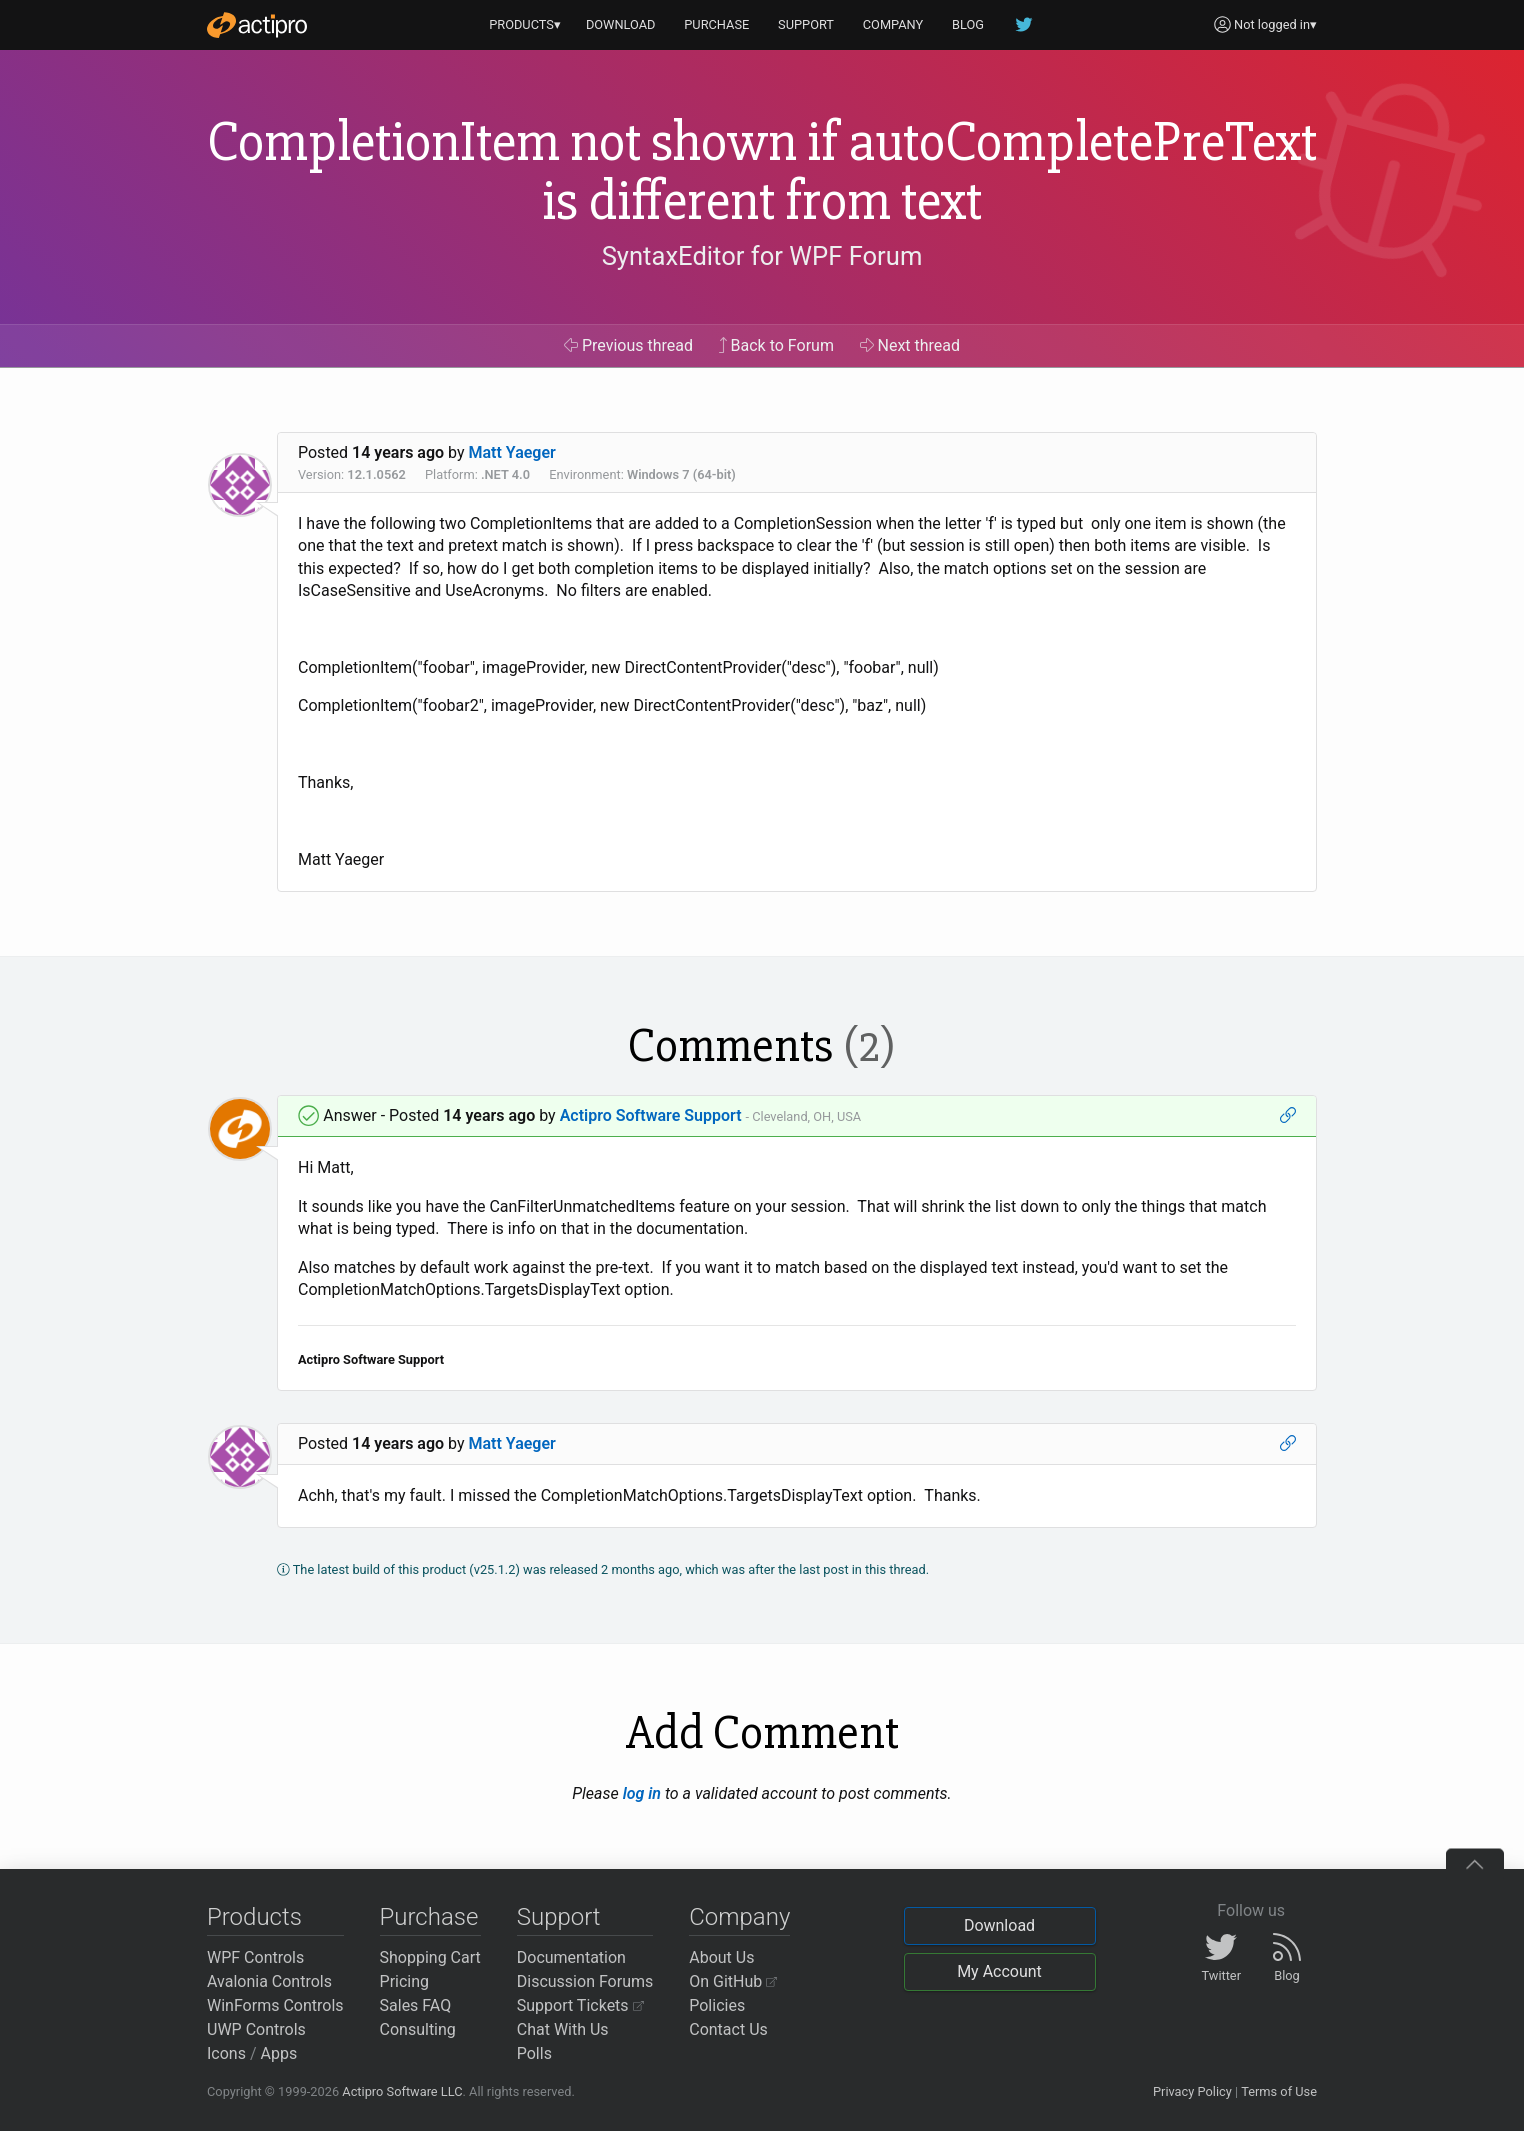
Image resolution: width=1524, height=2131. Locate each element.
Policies (717, 2005)
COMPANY (893, 24)
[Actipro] (257, 25)
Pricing (405, 1981)
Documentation (571, 1957)
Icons (226, 2053)
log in (642, 1793)
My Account (999, 1971)
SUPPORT (806, 24)
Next (910, 345)
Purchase (429, 1917)
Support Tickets (580, 2005)
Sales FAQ (416, 2005)
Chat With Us (563, 2029)
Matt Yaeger (512, 452)
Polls (534, 2053)
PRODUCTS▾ (525, 24)
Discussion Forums (585, 1981)
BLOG (968, 24)
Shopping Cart (430, 1957)
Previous (628, 345)
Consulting (418, 2029)
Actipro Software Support (651, 1115)
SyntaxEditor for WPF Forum (762, 256)
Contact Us (728, 2029)
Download (999, 1925)
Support (559, 1917)
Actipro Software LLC (402, 2091)
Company (739, 1917)
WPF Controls (255, 1957)
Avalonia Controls (269, 1981)
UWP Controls (256, 2029)
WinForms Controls (275, 2005)
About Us (721, 1957)
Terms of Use (1279, 2091)
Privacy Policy (1192, 2091)
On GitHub (733, 1981)
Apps (279, 2053)
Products (254, 1917)
